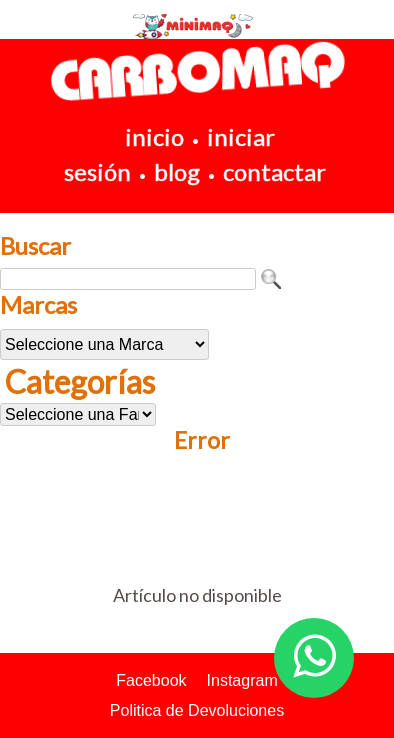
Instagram (242, 680)
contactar (274, 171)
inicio (154, 136)
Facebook (151, 680)
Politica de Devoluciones (197, 710)
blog (177, 171)
